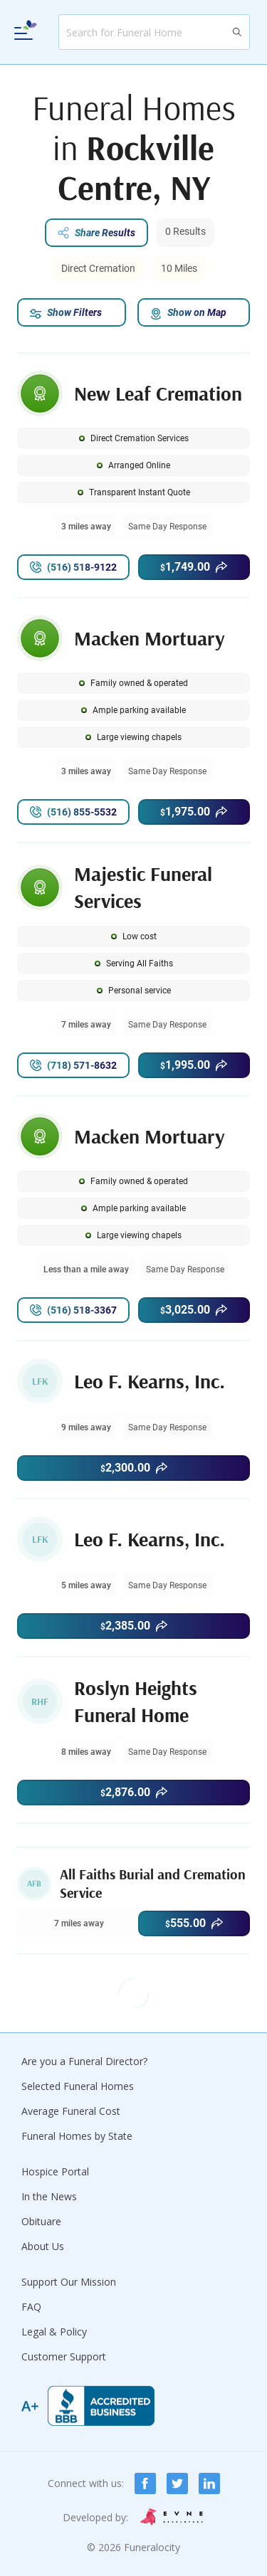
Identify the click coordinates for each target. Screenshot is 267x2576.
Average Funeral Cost (70, 2111)
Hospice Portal (55, 2171)
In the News (49, 2196)
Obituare (41, 2221)
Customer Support (63, 2356)
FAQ (31, 2306)
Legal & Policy (54, 2331)
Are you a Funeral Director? (84, 2061)
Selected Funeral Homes (77, 2086)
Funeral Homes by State (76, 2136)
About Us (42, 2246)
